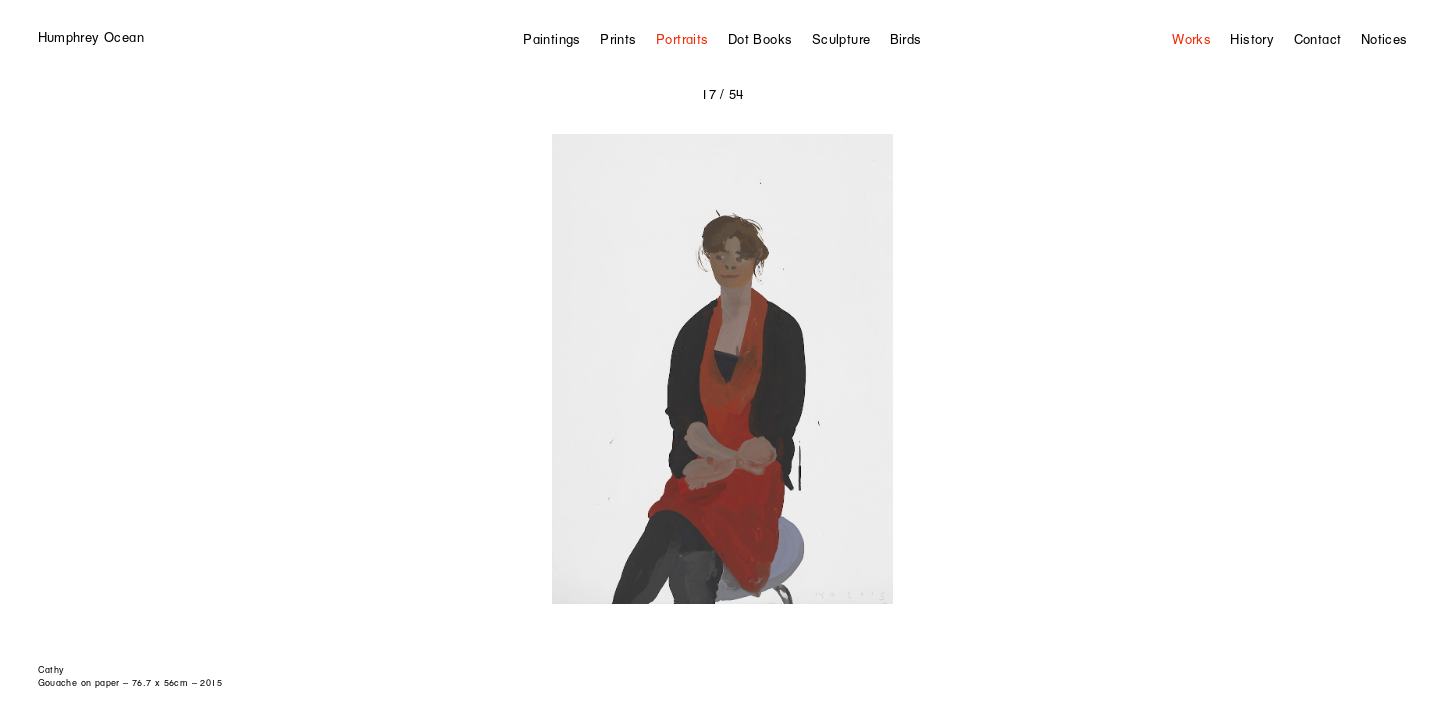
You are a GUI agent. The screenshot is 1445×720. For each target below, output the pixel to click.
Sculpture (841, 39)
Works (1191, 39)
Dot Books (760, 39)
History (1252, 39)
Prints (618, 39)
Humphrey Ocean (91, 37)
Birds (906, 39)
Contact (1318, 39)
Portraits (682, 39)
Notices (1384, 39)
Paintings (552, 39)
